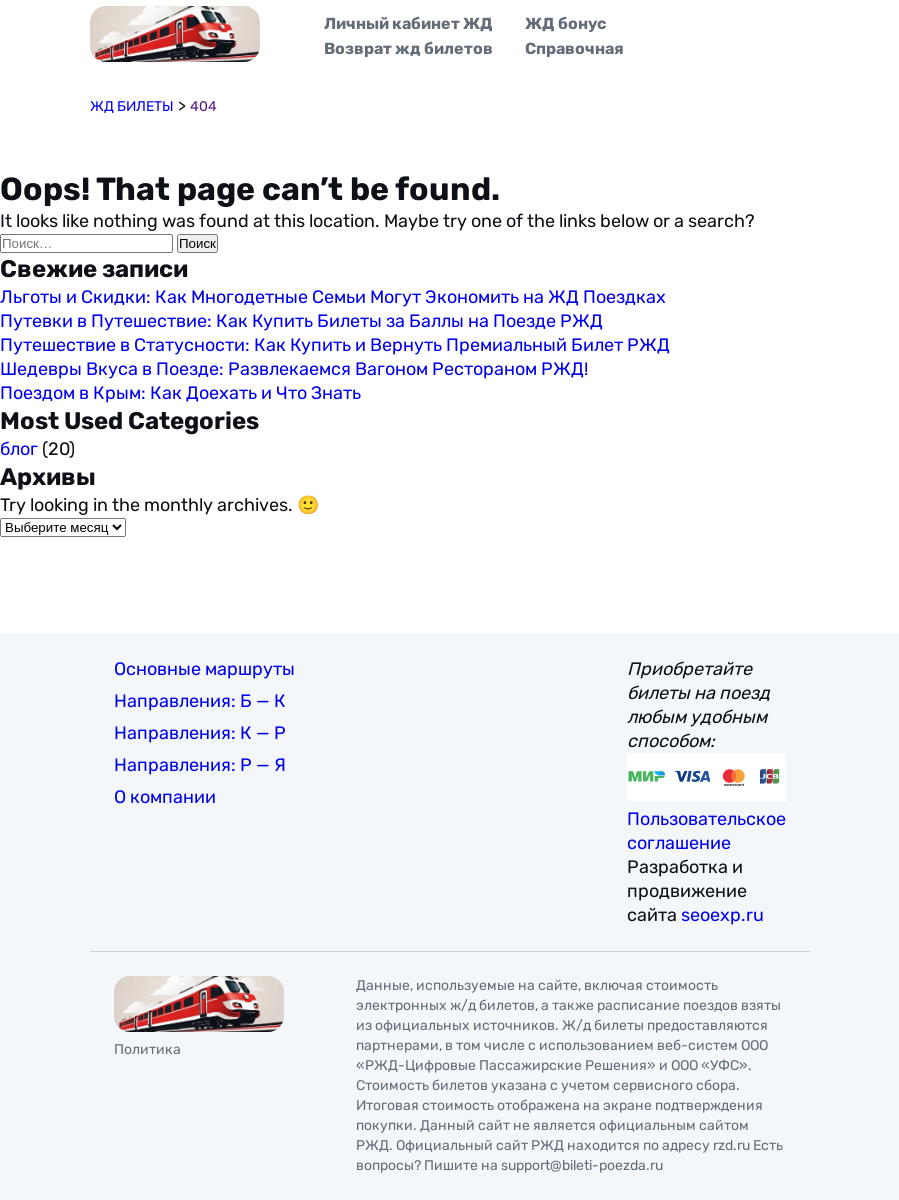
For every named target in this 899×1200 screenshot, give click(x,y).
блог (19, 449)
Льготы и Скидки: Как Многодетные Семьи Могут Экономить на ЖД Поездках (333, 297)
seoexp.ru (722, 915)
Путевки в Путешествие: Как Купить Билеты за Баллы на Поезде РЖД (301, 321)
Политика (147, 1049)
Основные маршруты (204, 669)
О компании (165, 797)
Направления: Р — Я (200, 765)
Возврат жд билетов (408, 48)
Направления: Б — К (200, 701)
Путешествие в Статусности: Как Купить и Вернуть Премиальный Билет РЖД (335, 345)
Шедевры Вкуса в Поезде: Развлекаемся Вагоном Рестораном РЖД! (294, 369)
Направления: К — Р (200, 733)
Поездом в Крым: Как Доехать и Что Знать (180, 393)
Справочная (574, 48)
